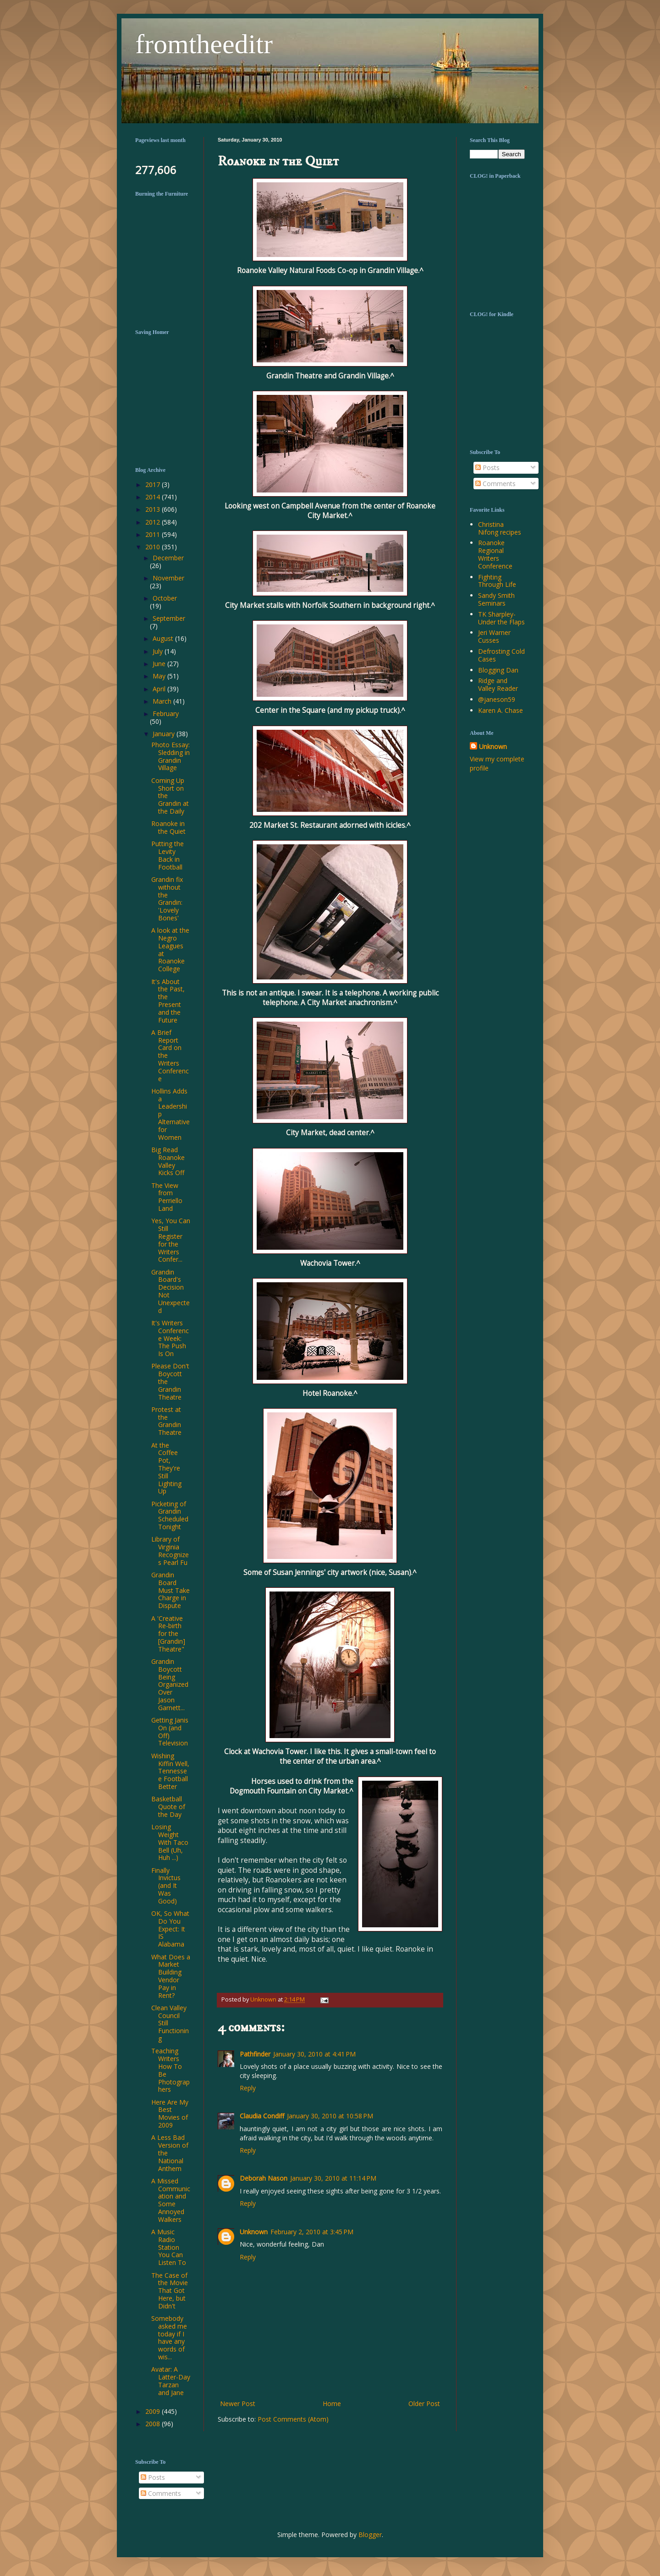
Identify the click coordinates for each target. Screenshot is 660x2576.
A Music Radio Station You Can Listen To (168, 2247)
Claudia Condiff (262, 2115)
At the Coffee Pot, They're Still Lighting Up (166, 1468)
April (160, 688)
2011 (153, 534)
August (164, 638)
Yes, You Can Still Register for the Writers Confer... (170, 1239)
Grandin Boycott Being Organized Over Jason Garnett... (169, 1684)
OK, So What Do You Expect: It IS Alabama (170, 1928)
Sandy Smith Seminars (496, 599)
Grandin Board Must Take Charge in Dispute (170, 1590)
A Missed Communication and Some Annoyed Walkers (170, 2200)
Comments (495, 483)
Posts (487, 467)
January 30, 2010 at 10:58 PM (330, 2115)
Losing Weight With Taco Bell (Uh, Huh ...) (169, 1842)
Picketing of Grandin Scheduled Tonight (169, 1515)
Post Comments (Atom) (293, 2419)
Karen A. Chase (500, 710)
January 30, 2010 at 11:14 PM (333, 2178)
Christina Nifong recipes (499, 528)
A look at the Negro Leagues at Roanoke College (170, 949)
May (160, 676)
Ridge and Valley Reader (498, 684)
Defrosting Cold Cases (501, 655)
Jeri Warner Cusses (494, 636)
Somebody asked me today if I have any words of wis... (169, 2337)
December (168, 557)
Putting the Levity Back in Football (167, 855)
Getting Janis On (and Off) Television (169, 1731)
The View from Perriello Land (166, 1197)
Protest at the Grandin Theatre (166, 1421)
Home (332, 2403)
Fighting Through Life (497, 581)
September (169, 618)
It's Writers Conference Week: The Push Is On (170, 1338)
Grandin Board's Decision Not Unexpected (170, 1291)
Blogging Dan (498, 670)
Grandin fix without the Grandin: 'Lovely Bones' (167, 898)
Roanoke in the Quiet (168, 827)
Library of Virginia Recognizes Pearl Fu (170, 1550)
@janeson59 (496, 699)
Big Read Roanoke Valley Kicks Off (168, 1161)
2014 (153, 496)
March (163, 701)
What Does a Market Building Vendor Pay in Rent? (170, 1976)
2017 (153, 484)
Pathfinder (255, 2054)
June (160, 663)
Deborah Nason (263, 2178)
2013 (153, 509)
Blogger (370, 2534)
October (165, 598)
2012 (153, 522)
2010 (153, 546)
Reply (248, 2088)
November (168, 578)
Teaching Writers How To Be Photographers (170, 2070)
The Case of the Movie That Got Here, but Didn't (169, 2290)
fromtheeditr (204, 44)
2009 (153, 2411)
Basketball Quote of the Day (168, 1806)
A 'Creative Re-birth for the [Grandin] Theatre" (168, 1633)
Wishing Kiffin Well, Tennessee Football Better (170, 1771)
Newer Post (237, 2403)
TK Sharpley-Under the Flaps (501, 618)
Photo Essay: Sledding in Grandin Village (170, 756)
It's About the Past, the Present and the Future (168, 1000)
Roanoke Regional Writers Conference (495, 554)
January (164, 733)
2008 (153, 2423)
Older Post (424, 2403)
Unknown (254, 2231)
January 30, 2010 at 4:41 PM (314, 2054)
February (166, 713)
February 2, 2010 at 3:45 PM (311, 2231)
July (159, 651)
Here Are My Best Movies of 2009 (169, 2113)
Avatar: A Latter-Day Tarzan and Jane (170, 2380)
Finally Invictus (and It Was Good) (166, 1885)
